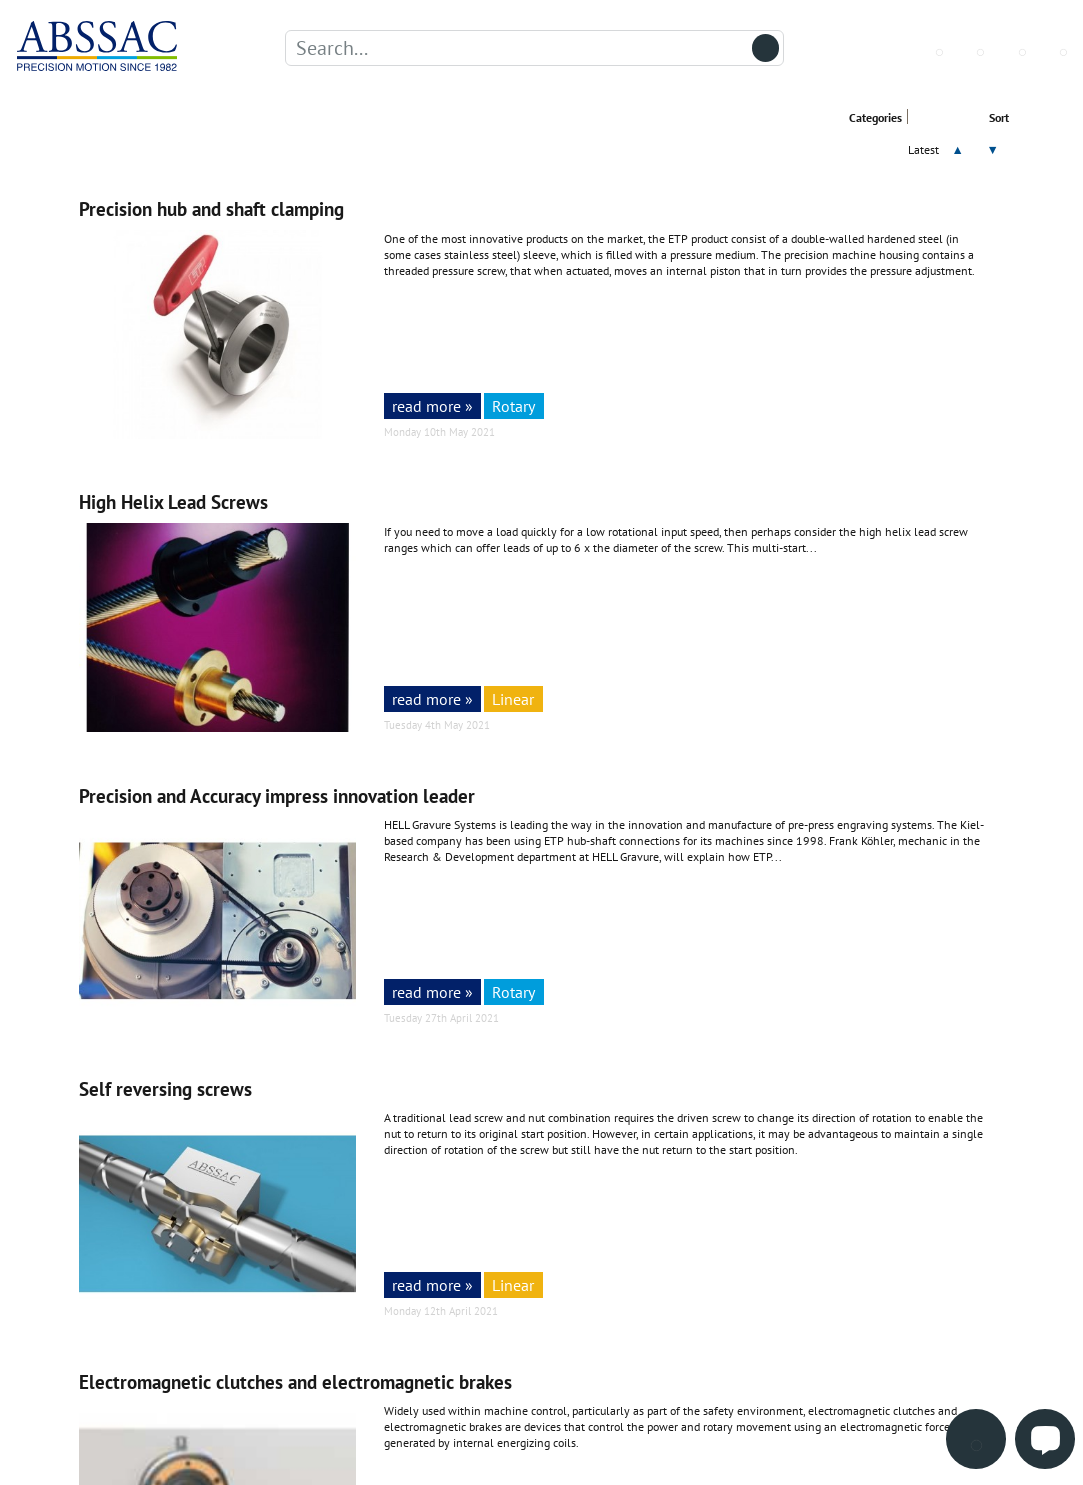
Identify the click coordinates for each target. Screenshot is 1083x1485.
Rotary (513, 405)
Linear (513, 698)
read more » (432, 405)
